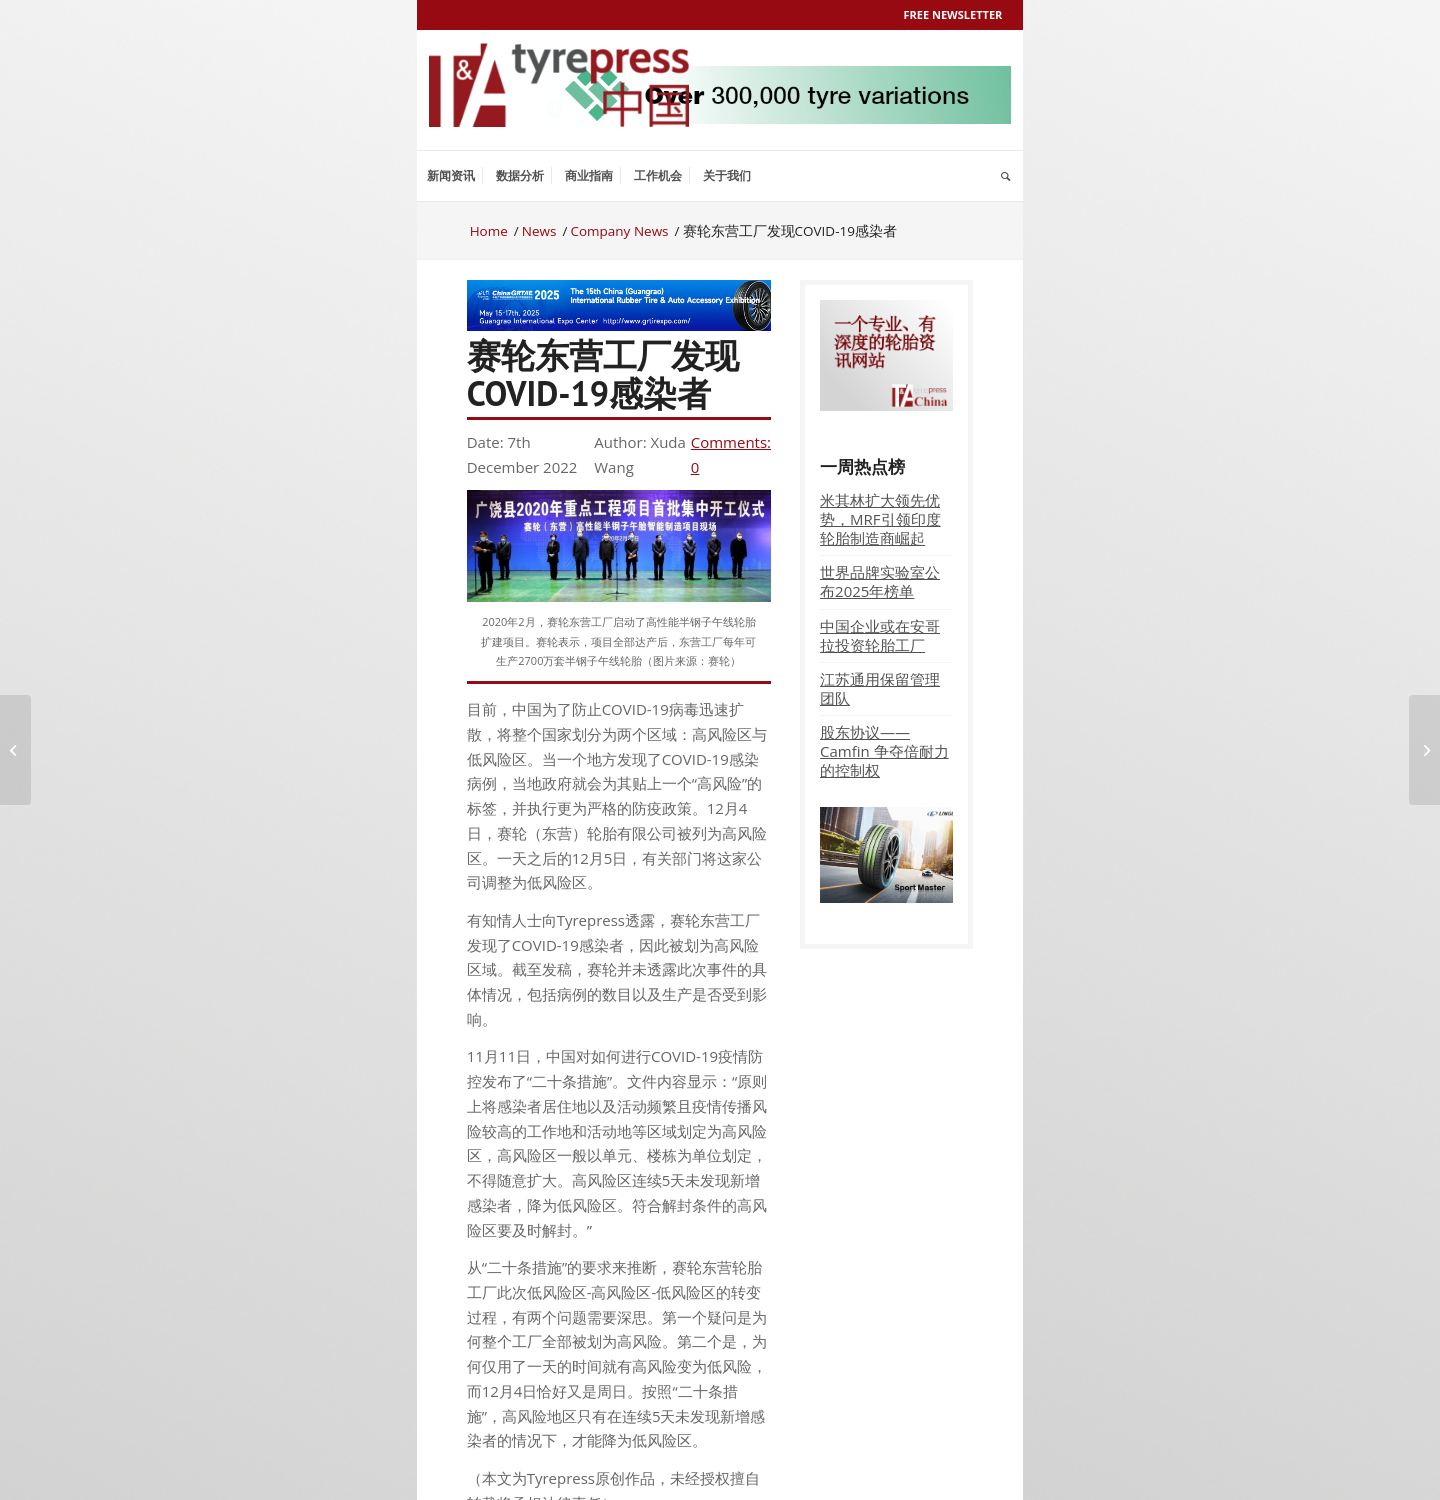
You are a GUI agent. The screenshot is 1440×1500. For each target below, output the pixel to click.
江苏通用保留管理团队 (880, 688)
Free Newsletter (953, 14)
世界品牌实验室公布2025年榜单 (880, 581)
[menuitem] (451, 176)
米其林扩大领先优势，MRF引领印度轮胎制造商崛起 (880, 519)
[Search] (1005, 176)
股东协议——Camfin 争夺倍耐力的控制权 (884, 751)
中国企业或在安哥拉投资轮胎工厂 (880, 635)
